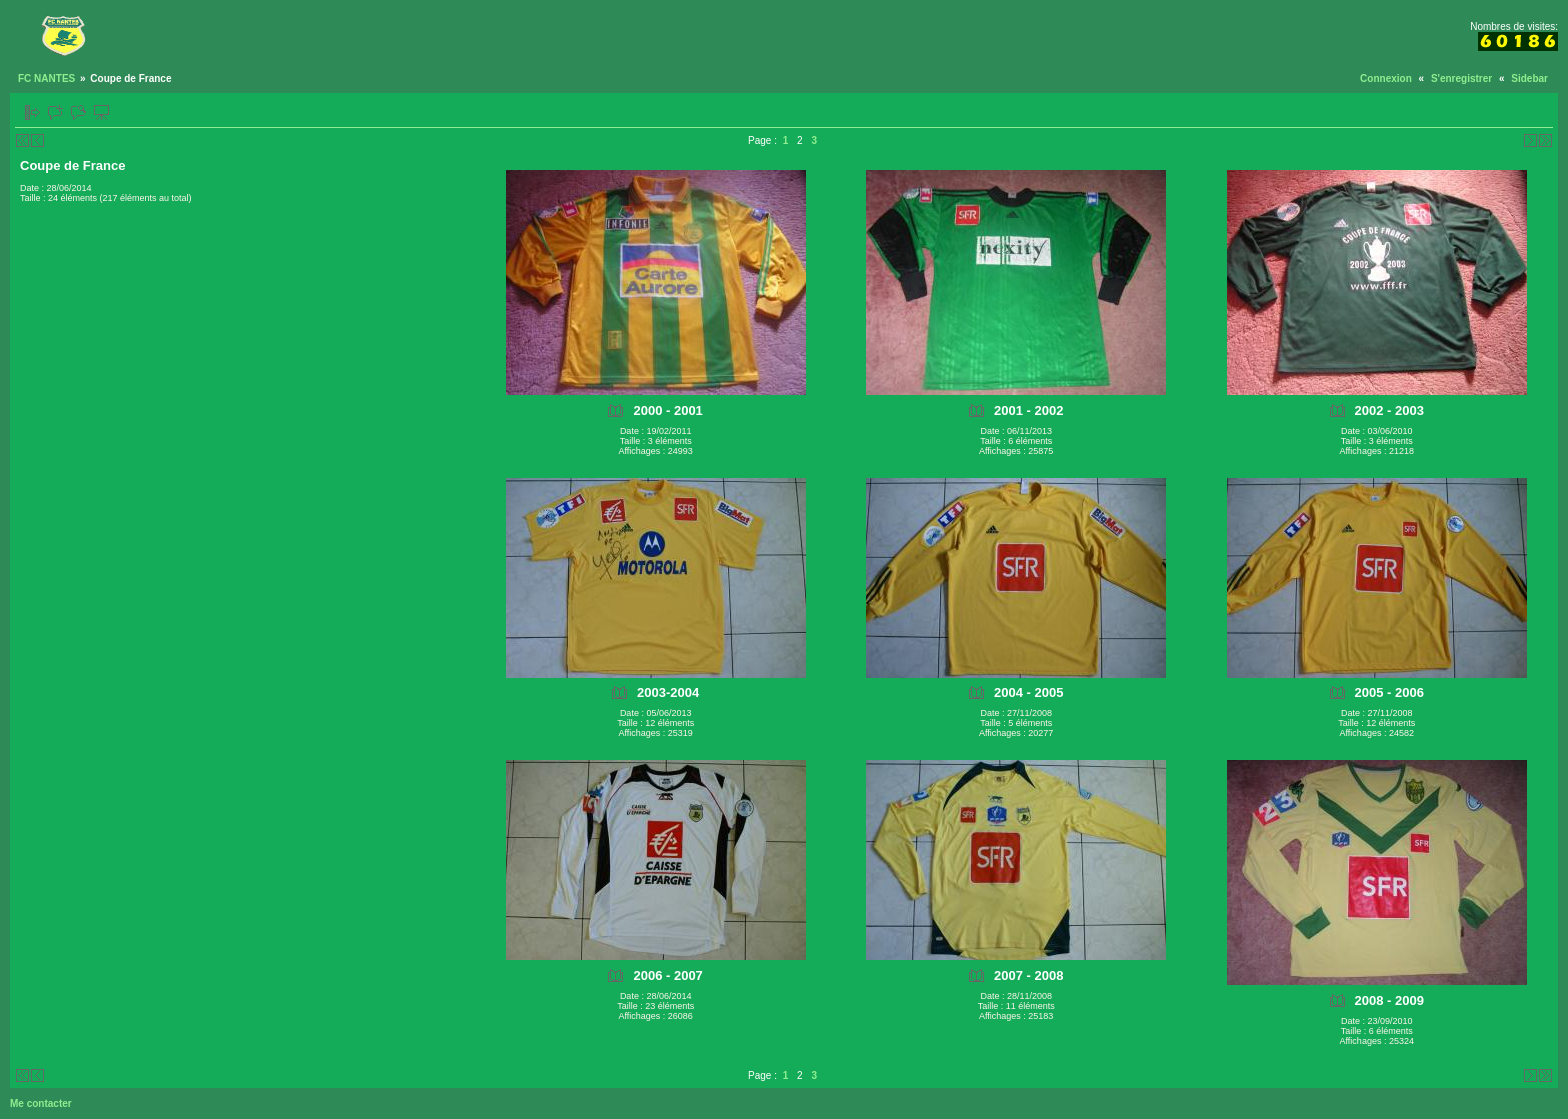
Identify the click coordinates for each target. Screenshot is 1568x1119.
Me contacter (41, 1103)
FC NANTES (46, 78)
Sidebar (1529, 78)
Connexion (1386, 78)
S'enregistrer (1461, 78)
